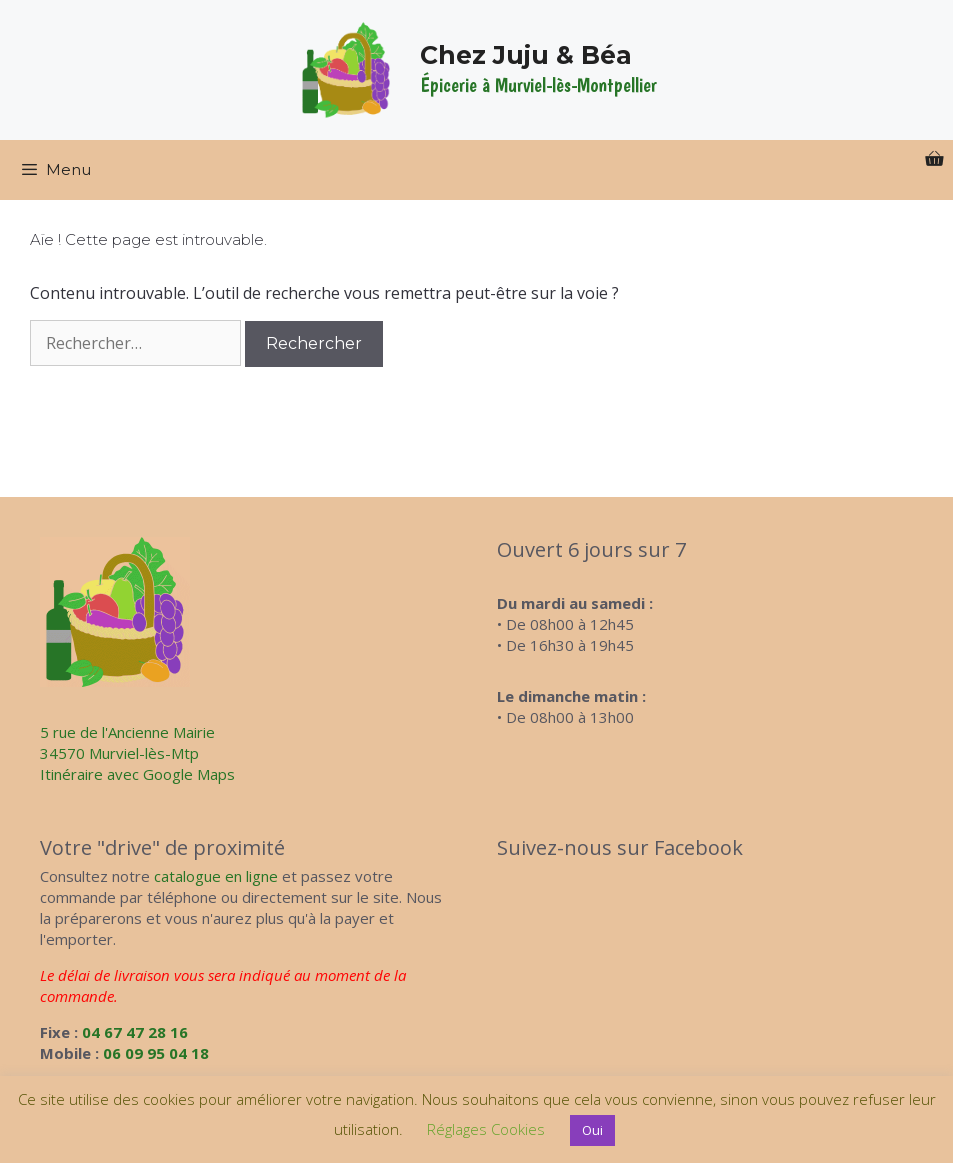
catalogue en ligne (216, 876)
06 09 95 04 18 (156, 1053)
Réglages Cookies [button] (486, 1129)
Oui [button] (592, 1130)
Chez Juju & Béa (526, 55)
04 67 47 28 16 (135, 1032)
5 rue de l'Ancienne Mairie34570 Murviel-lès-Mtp (127, 742)
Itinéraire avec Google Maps (137, 774)
